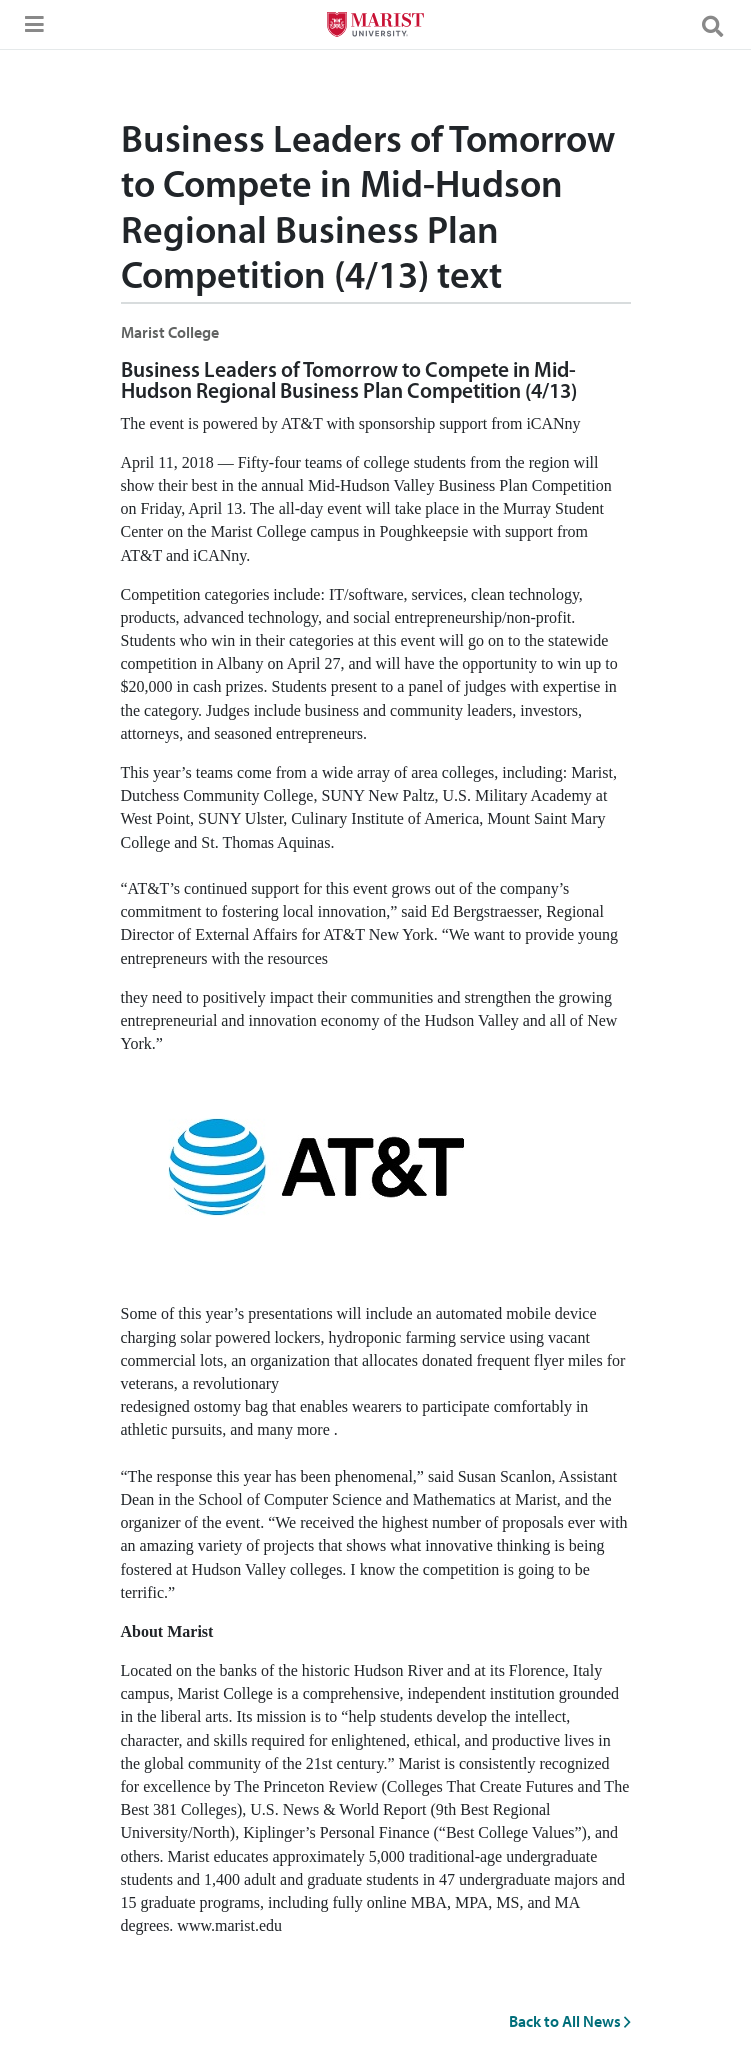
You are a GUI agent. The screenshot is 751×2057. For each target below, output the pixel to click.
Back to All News (570, 2021)
